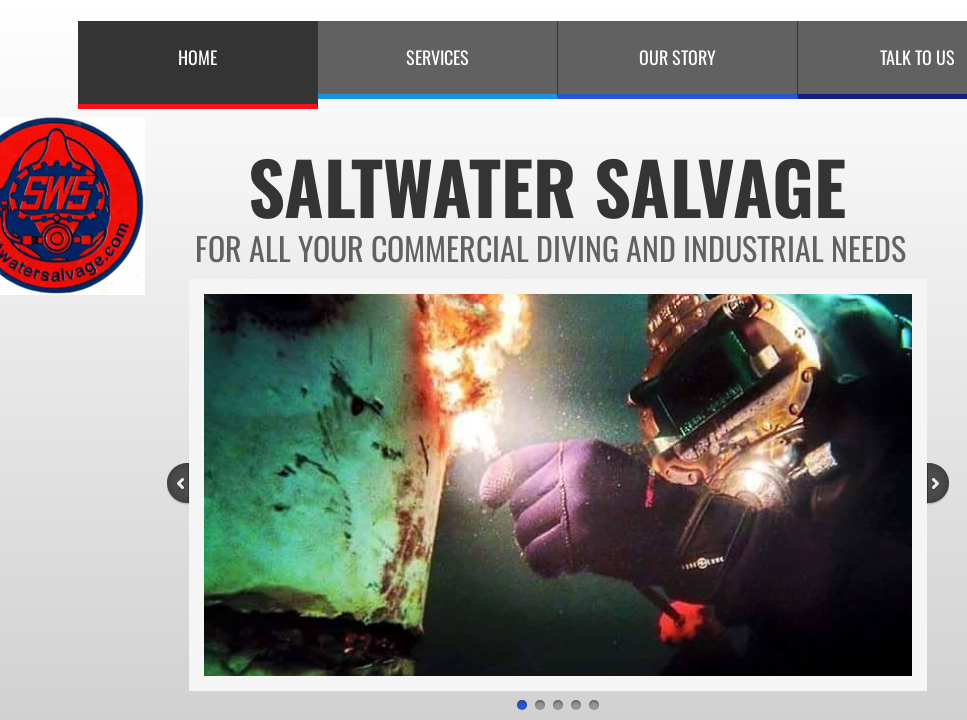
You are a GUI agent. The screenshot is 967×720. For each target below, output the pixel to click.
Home (197, 57)
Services (437, 57)
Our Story (677, 57)
